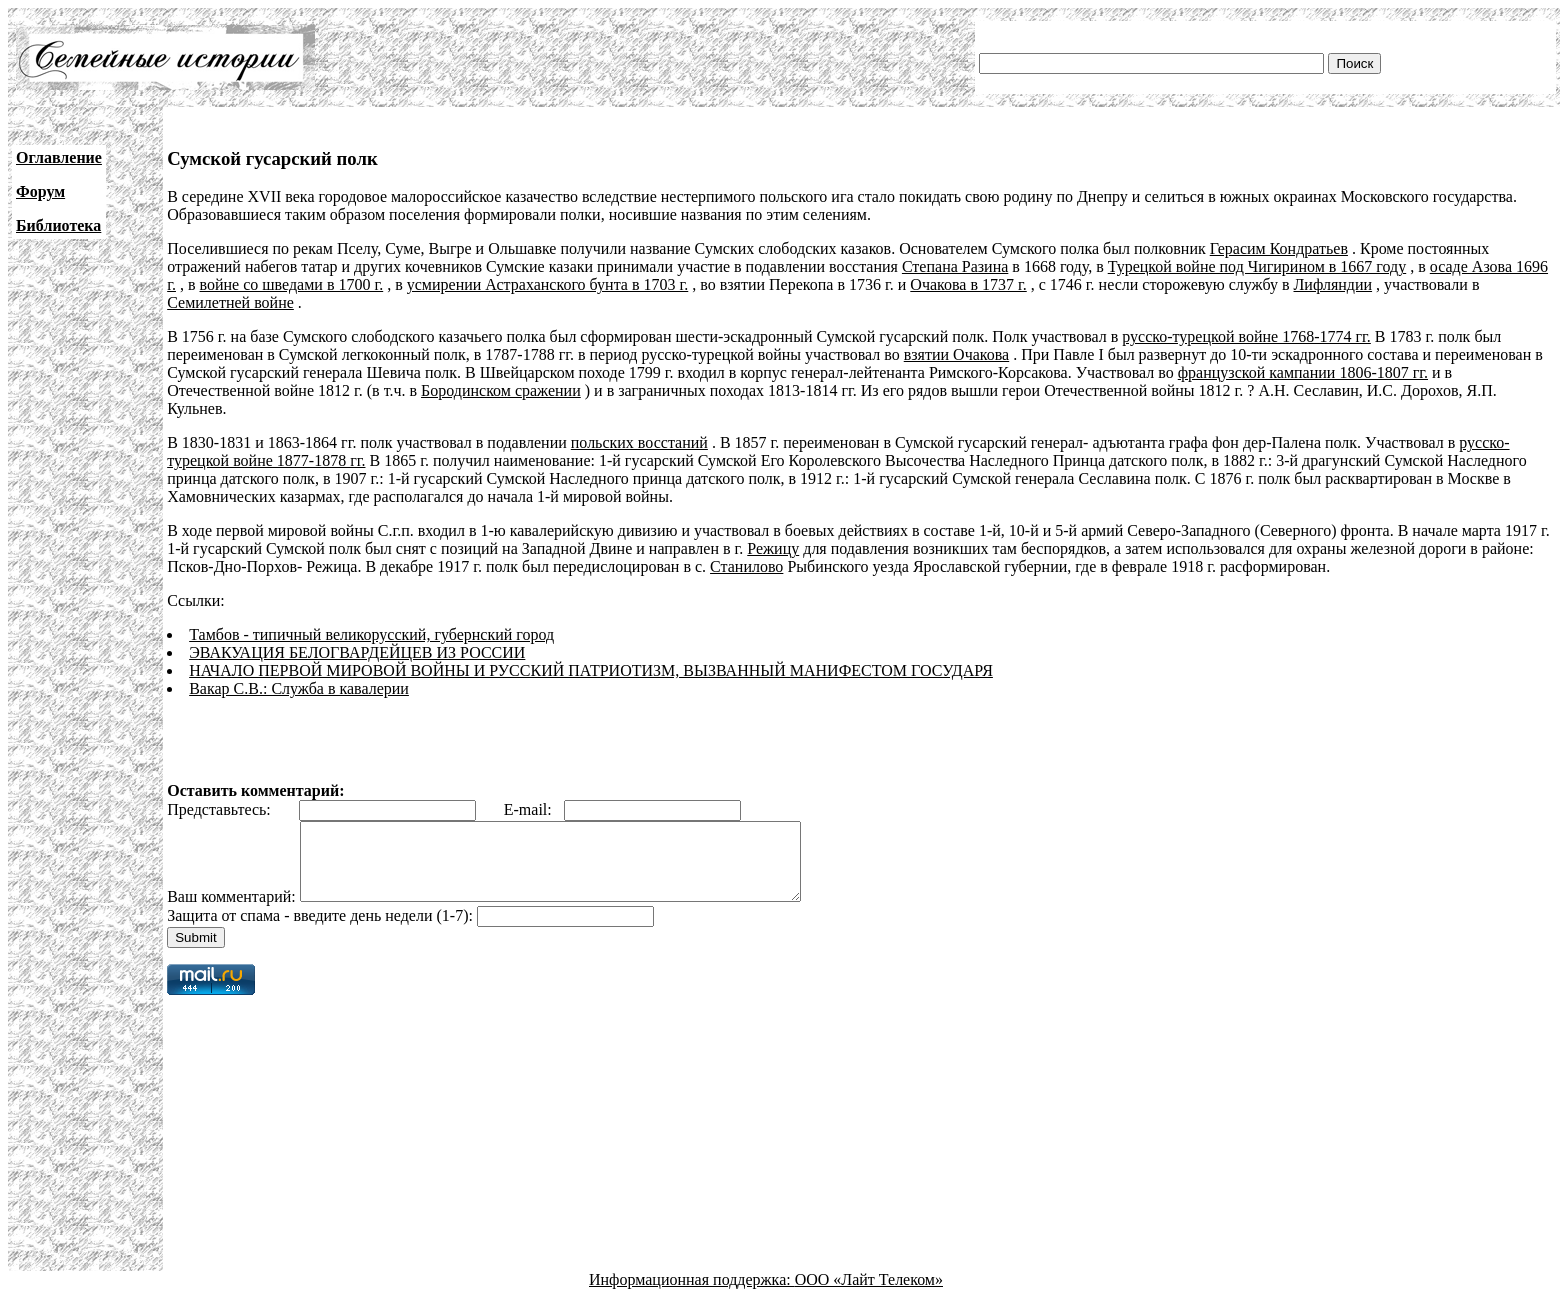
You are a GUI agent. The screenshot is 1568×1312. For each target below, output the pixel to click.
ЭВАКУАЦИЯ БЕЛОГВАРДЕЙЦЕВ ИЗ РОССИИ (357, 652)
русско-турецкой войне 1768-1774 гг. (1246, 336)
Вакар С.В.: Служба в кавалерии (299, 688)
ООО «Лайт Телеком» (869, 1294)
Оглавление (59, 157)
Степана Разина (955, 266)
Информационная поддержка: (692, 1294)
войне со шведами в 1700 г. (292, 284)
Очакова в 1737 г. (968, 284)
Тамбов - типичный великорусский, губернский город (371, 634)
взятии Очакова (956, 354)
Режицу (773, 548)
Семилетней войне (230, 302)
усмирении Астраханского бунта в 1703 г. (548, 284)
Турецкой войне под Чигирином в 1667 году (1257, 266)
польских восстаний (639, 442)
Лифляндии (1333, 284)
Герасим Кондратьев (1279, 248)
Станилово (746, 566)
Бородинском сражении (501, 390)
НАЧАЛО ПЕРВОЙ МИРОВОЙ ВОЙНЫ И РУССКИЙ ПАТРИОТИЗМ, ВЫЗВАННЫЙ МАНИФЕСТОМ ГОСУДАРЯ (591, 670)
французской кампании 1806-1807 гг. (1303, 372)
